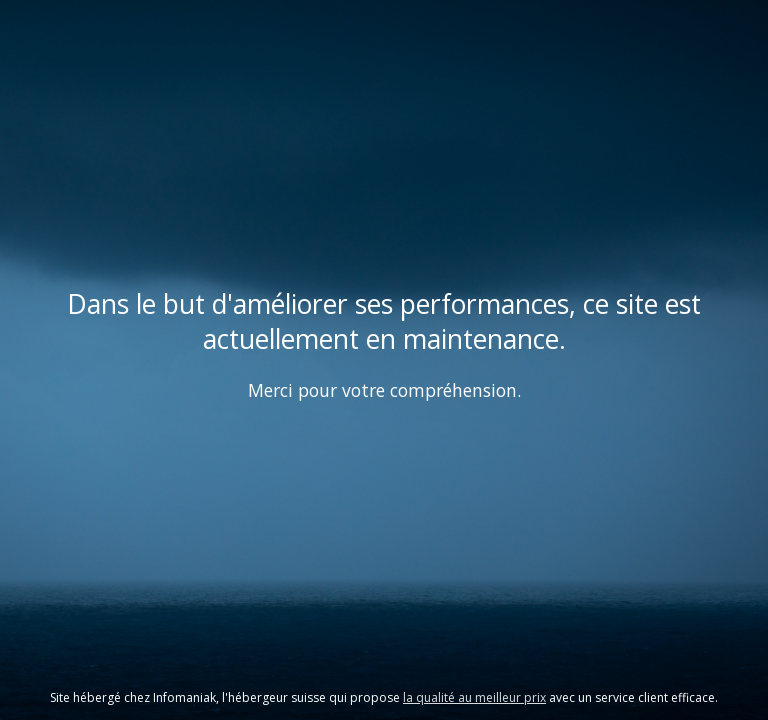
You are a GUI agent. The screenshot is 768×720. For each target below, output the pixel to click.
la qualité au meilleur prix (474, 697)
